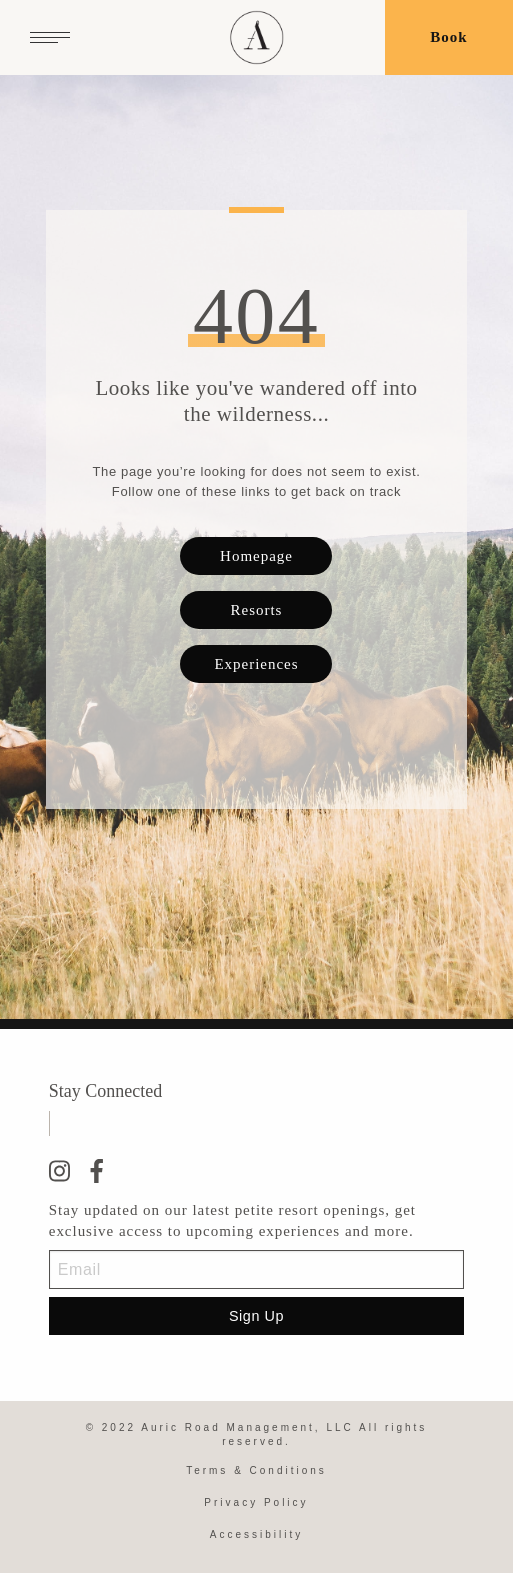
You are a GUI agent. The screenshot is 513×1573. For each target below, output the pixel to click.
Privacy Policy (256, 1502)
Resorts (257, 610)
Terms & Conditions (256, 1470)
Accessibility (256, 1534)
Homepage (256, 556)
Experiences (256, 664)
